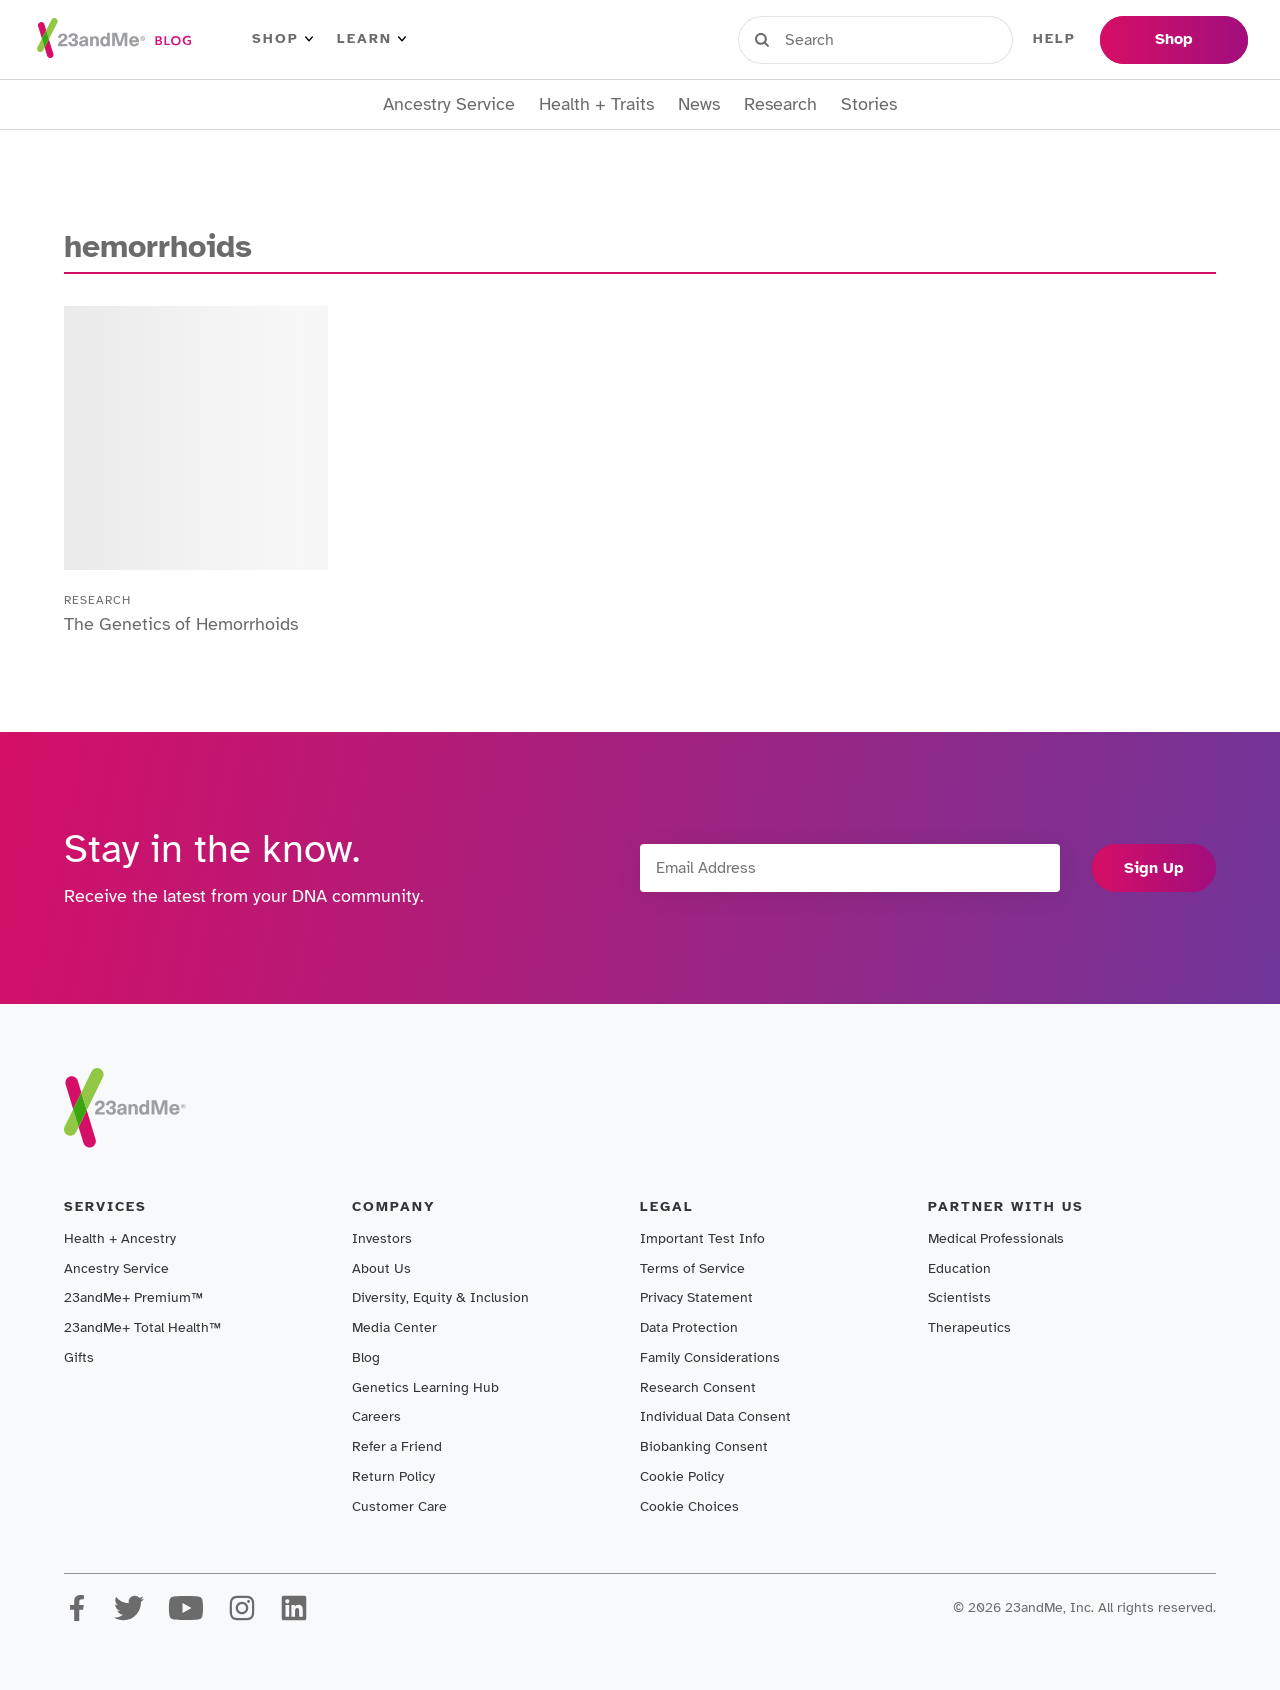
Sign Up (1154, 868)
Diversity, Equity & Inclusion (440, 1297)
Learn (371, 39)
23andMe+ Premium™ (133, 1297)
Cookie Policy (682, 1476)
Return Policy (393, 1476)
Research (780, 104)
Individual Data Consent (715, 1416)
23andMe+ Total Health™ (142, 1327)
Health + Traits (596, 104)
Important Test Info (702, 1238)
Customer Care (399, 1506)
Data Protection (689, 1327)
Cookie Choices (689, 1506)
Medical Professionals (996, 1238)
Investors (382, 1238)
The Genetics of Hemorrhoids (181, 624)
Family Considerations (710, 1357)
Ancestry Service (449, 104)
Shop (282, 39)
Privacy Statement (696, 1297)
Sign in (830, 39)
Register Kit (949, 39)
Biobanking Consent (704, 1446)
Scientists (959, 1297)
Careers (376, 1416)
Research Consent (698, 1387)
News (699, 104)
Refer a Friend (397, 1446)
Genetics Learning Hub (425, 1387)
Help (1054, 39)
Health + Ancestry (120, 1238)
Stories (869, 104)
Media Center (394, 1327)
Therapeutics (969, 1327)
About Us (381, 1268)
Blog (366, 1357)
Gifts (79, 1357)
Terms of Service (692, 1268)
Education (959, 1268)
